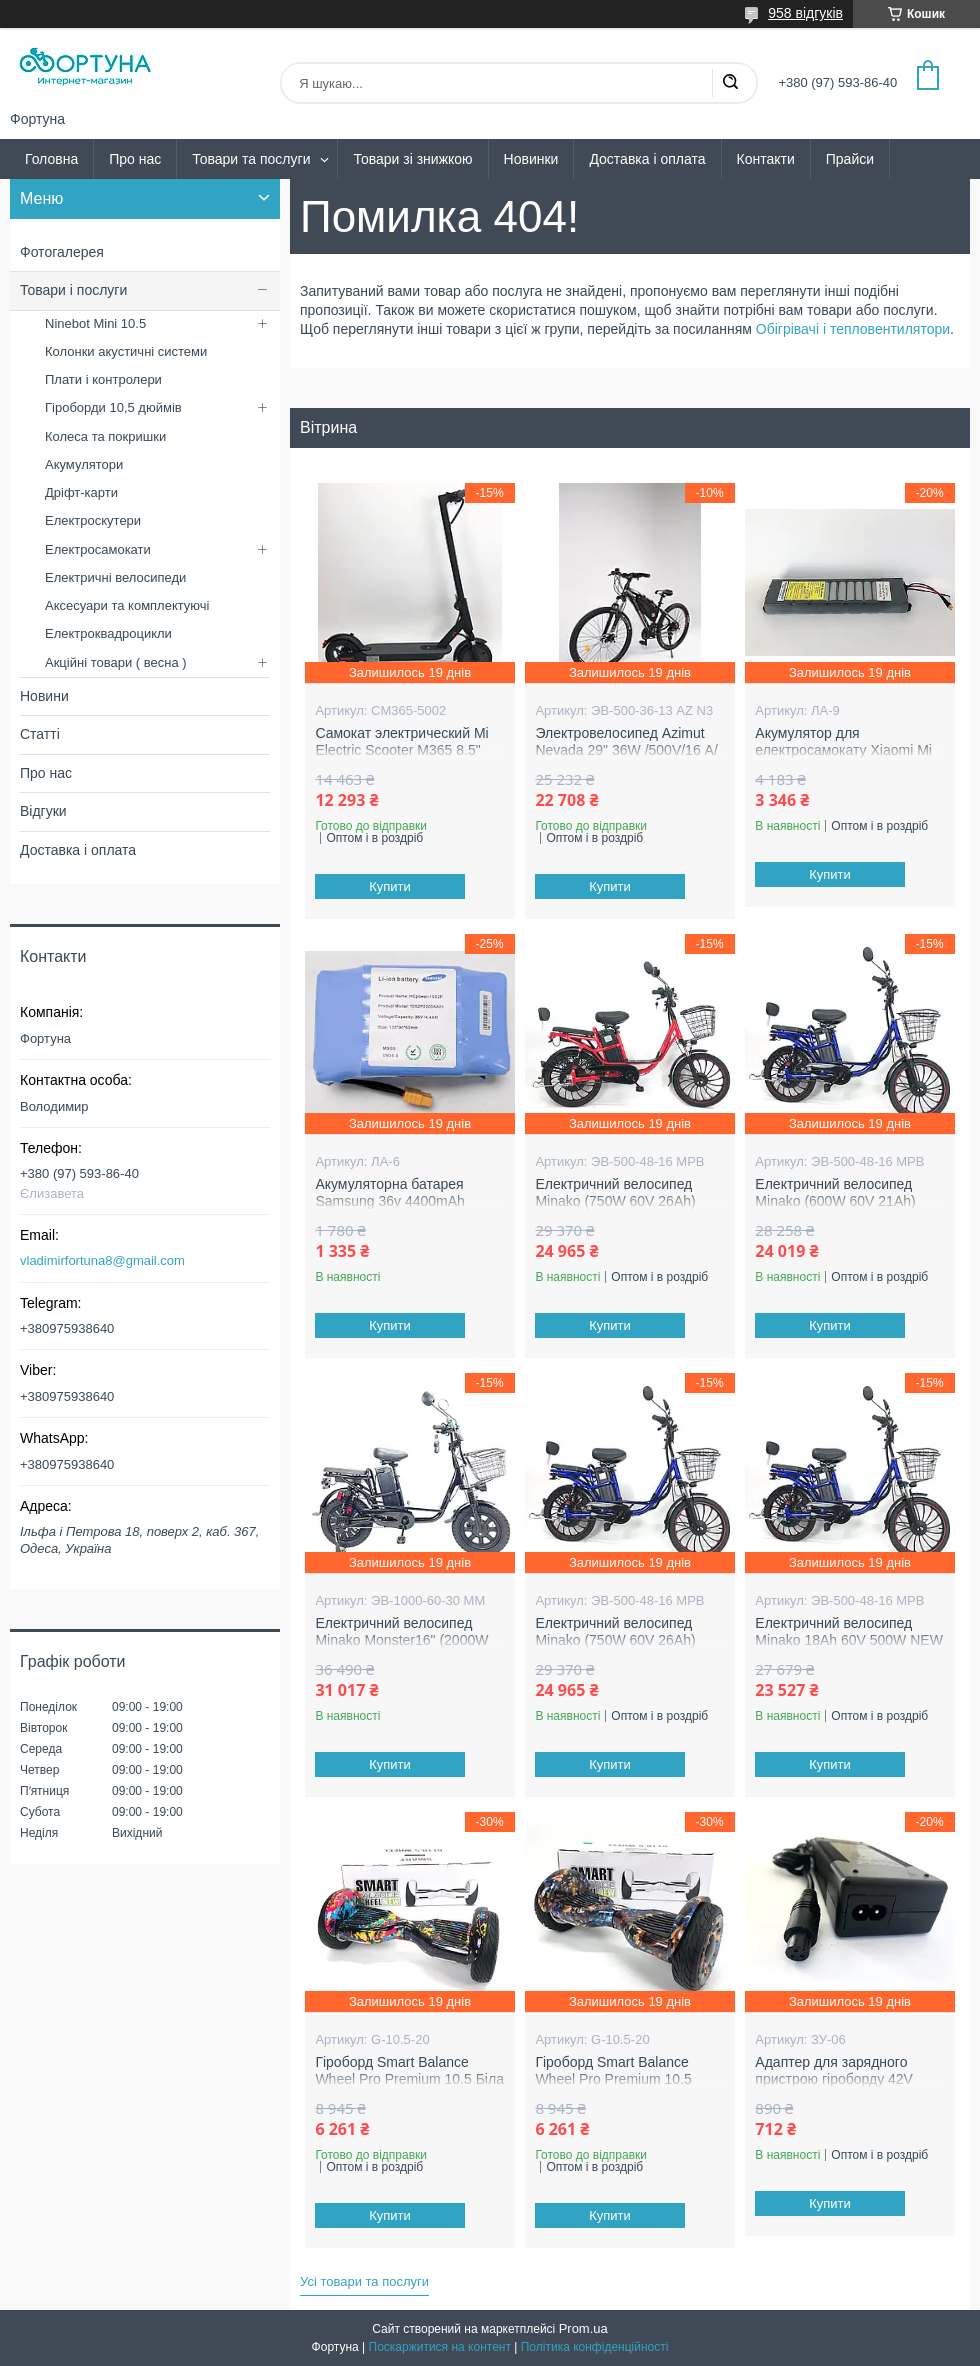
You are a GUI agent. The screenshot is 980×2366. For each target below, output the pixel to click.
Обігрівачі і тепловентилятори (853, 329)
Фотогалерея (62, 252)
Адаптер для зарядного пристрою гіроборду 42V (834, 2071)
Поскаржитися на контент (440, 2347)
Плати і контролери (103, 379)
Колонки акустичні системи (126, 351)
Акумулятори (84, 464)
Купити (391, 886)
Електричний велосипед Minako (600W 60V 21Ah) (835, 1193)
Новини (44, 696)
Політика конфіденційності (595, 2347)
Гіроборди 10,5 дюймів (113, 407)
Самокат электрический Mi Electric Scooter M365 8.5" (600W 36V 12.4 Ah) (401, 750)
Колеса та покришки (105, 436)
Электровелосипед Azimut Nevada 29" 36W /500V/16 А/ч (626, 750)
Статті (40, 734)
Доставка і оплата (647, 159)
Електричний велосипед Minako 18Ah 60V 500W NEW (849, 1632)
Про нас (135, 159)
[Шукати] (730, 83)
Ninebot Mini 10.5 (95, 323)
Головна (51, 159)
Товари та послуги (251, 159)
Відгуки (43, 811)
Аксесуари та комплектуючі (127, 605)
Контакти (766, 159)
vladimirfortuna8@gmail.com (102, 1260)
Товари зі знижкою (412, 159)
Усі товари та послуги (364, 2281)
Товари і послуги (73, 290)
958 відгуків (805, 13)
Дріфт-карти (81, 492)
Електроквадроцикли (108, 633)
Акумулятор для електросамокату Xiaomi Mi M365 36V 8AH (843, 750)
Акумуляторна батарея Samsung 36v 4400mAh (389, 1193)
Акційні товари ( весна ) (116, 662)
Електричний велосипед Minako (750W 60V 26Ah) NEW (615, 1201)
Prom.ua (583, 2328)
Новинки (531, 159)
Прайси (850, 159)
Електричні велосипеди (115, 577)
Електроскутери (93, 520)
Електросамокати (98, 549)
